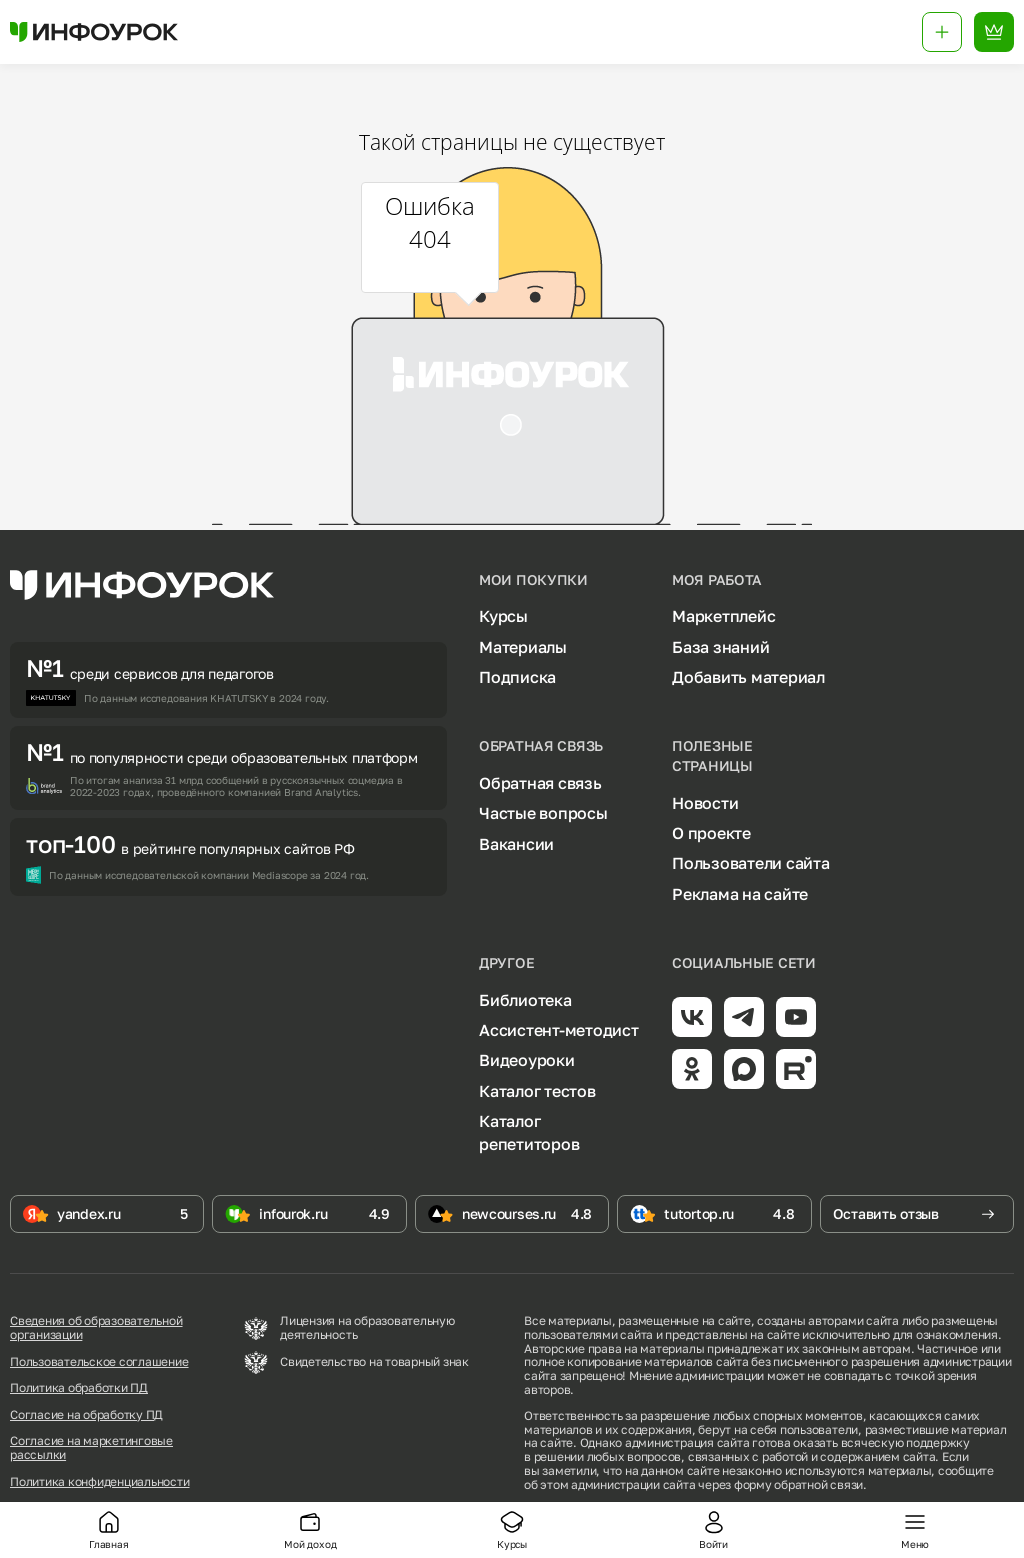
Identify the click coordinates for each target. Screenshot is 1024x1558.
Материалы (523, 647)
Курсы (503, 616)
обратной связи (818, 1484)
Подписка (517, 677)
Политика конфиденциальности (100, 1482)
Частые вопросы (543, 813)
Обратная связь (540, 783)
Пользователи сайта (751, 863)
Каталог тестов (537, 1091)
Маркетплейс (723, 616)
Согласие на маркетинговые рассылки (91, 1448)
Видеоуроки (527, 1060)
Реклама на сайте (740, 894)
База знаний (720, 647)
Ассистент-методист (559, 1030)
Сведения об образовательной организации (96, 1328)
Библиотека (525, 1000)
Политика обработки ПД (79, 1388)
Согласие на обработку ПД (86, 1415)
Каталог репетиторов (529, 1132)
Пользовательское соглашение (99, 1362)
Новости (705, 803)
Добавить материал (748, 677)
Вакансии (516, 844)
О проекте (711, 833)
